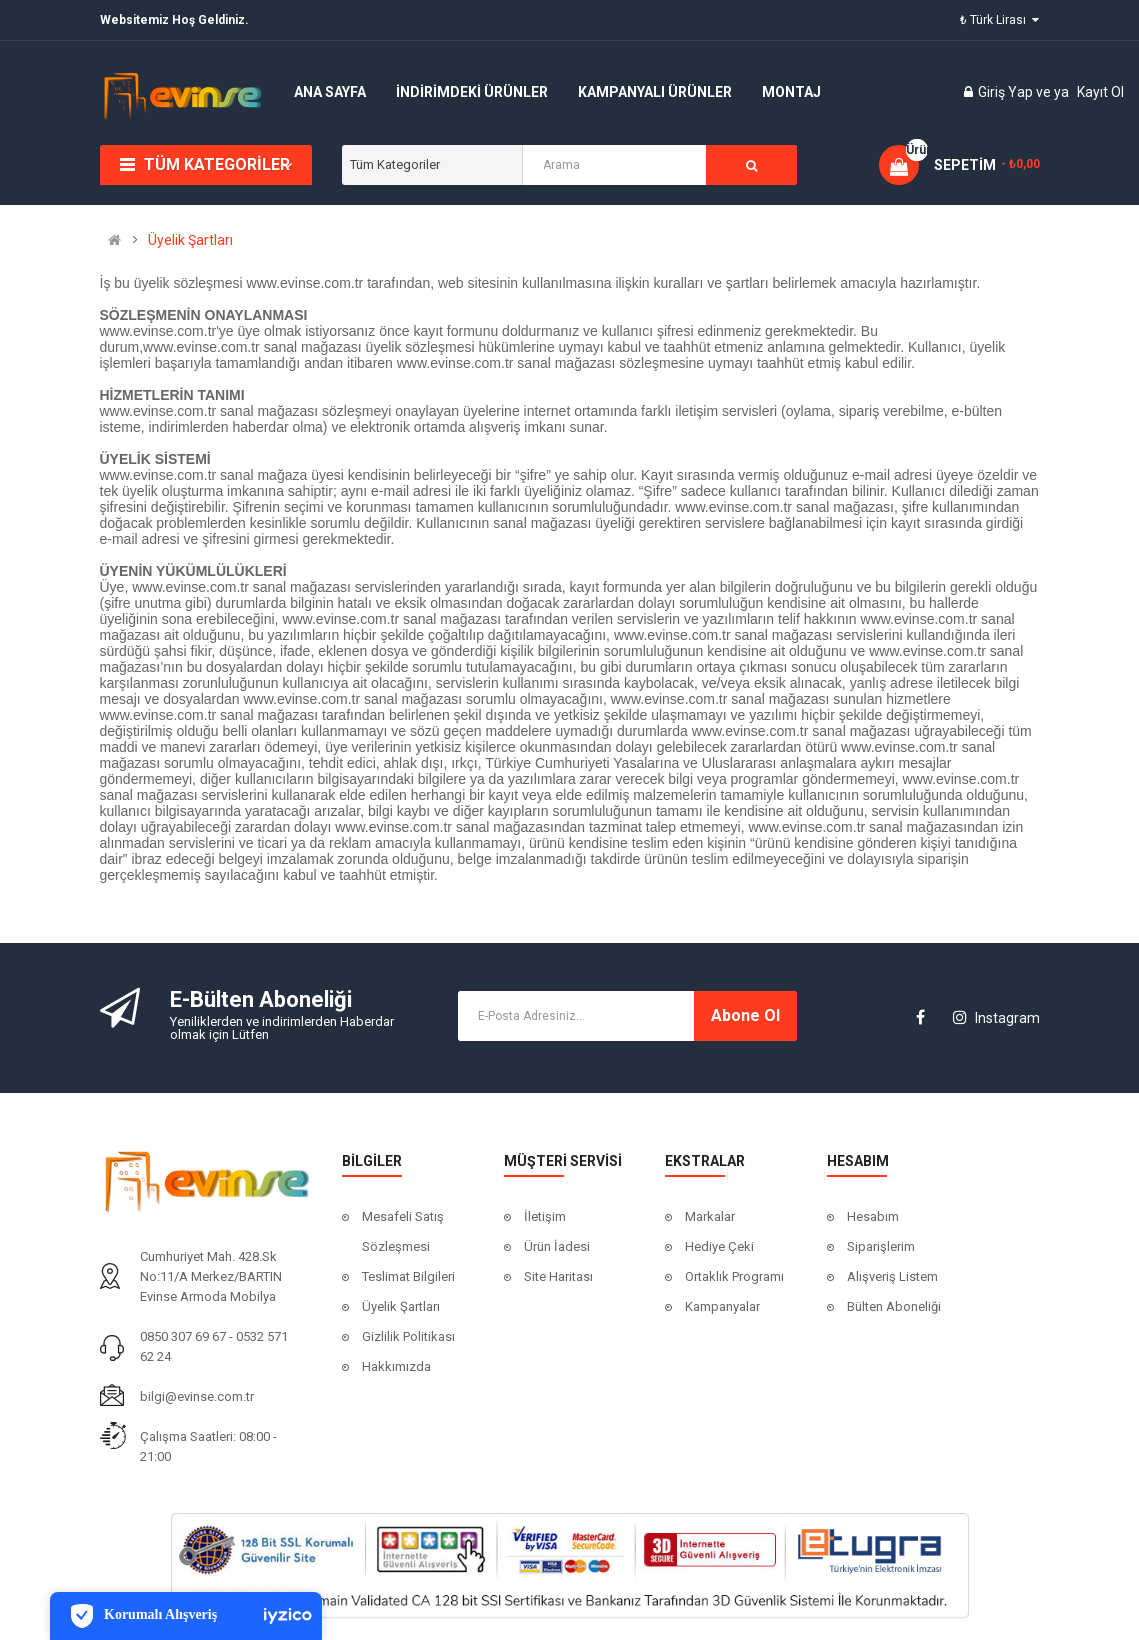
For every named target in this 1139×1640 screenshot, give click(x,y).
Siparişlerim (881, 1246)
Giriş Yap (1007, 92)
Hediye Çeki (719, 1246)
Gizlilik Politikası (408, 1336)
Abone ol (745, 1015)
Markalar (710, 1216)
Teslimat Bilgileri (408, 1276)
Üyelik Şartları (190, 240)
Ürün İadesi (557, 1246)
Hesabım (873, 1216)
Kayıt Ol (1100, 92)
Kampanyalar (722, 1306)
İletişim (545, 1216)
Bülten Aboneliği (894, 1306)
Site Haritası (558, 1276)
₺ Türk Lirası (999, 20)
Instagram (996, 1018)
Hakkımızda (396, 1366)
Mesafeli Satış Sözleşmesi (403, 1231)
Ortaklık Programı (734, 1276)
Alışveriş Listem (892, 1276)
